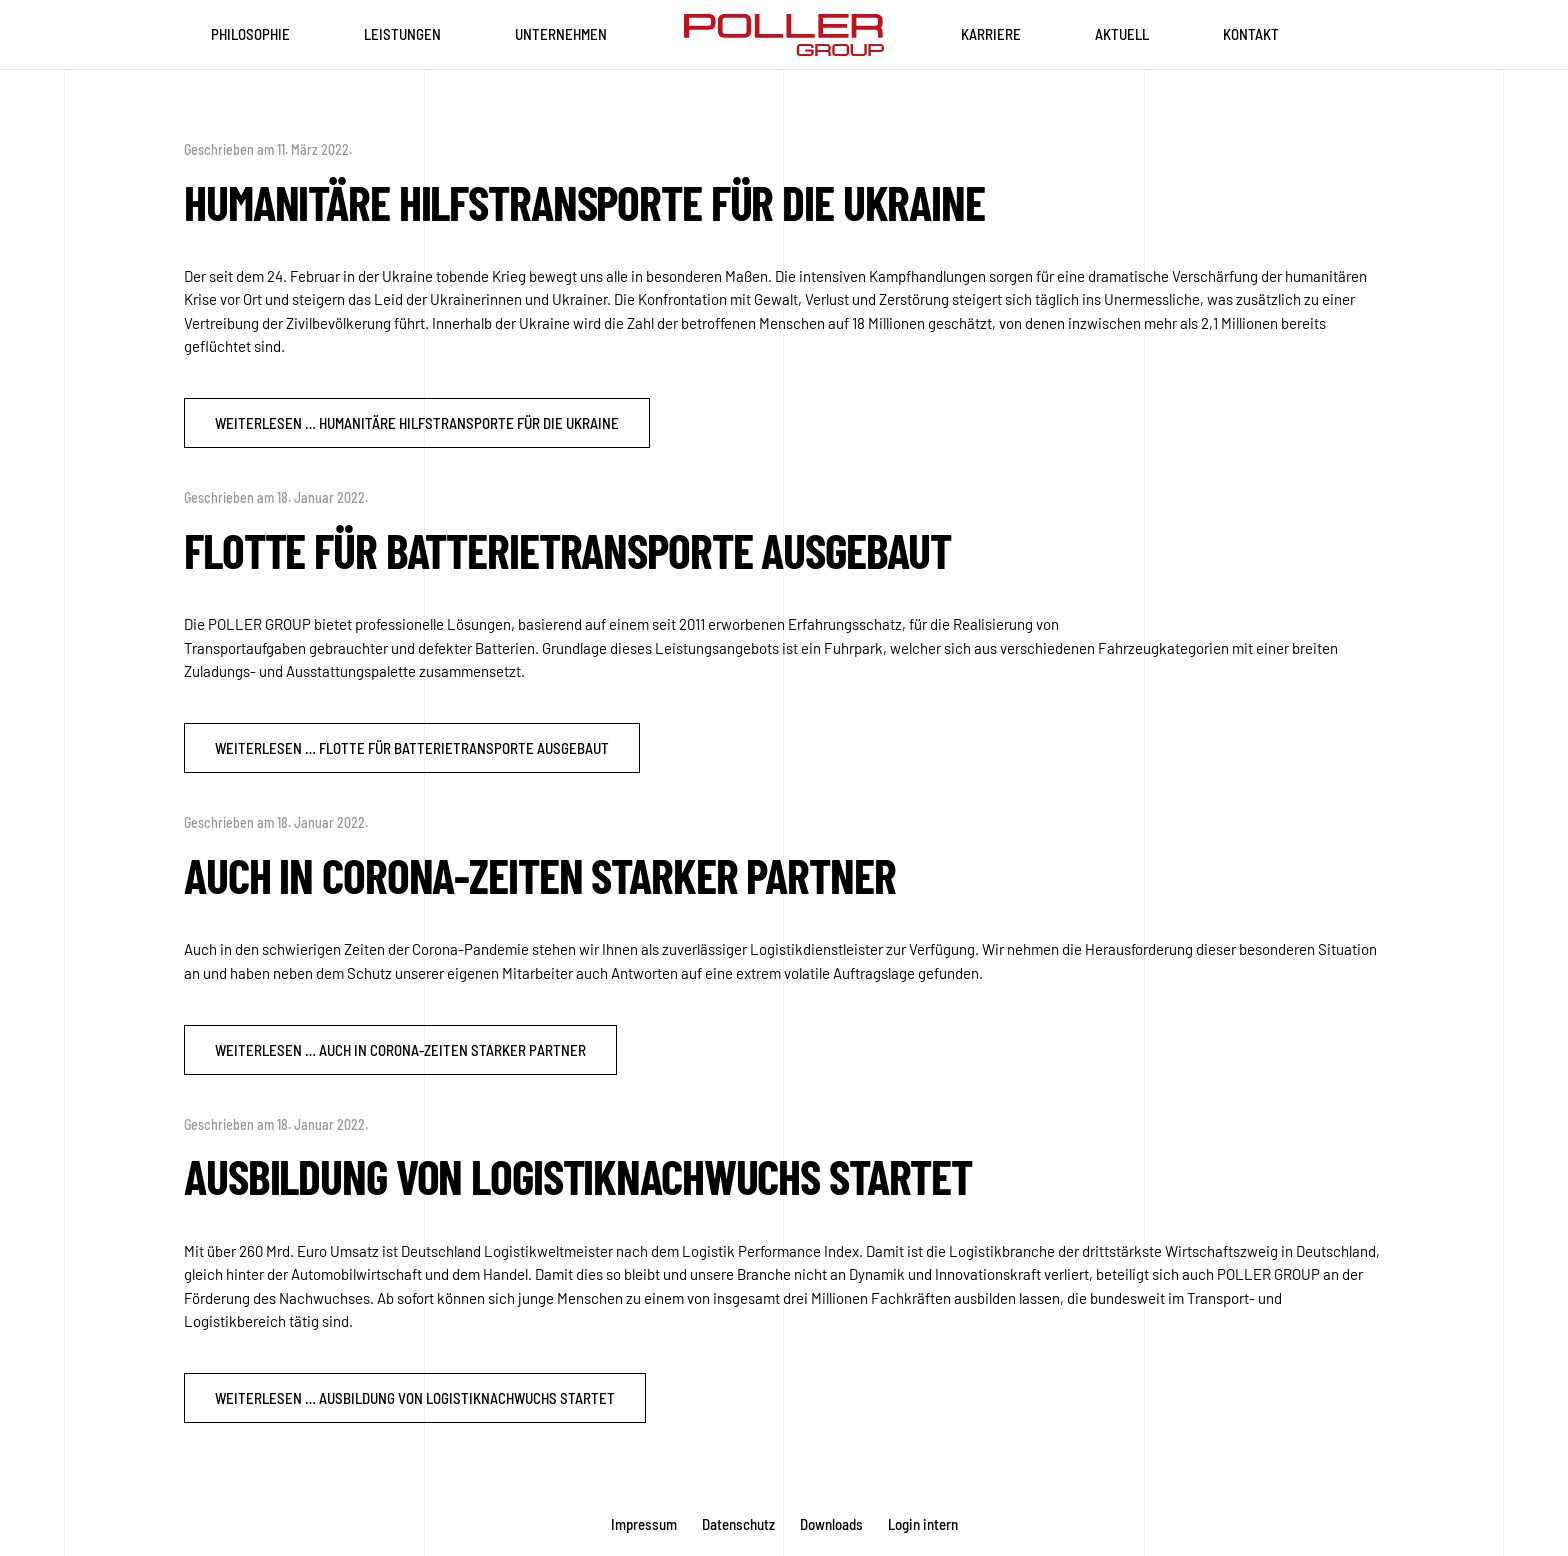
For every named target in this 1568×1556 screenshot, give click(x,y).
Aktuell (1122, 34)
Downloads (831, 1524)
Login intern (923, 1524)
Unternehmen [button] (561, 34)
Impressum (644, 1524)
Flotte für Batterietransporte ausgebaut (567, 550)
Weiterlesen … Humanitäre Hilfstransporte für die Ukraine (417, 423)
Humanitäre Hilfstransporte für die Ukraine (584, 202)
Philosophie (250, 34)
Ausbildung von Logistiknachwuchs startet (578, 1176)
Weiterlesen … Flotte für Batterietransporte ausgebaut (412, 748)
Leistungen (402, 34)
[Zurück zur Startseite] (784, 35)
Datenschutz (738, 1524)
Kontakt (1251, 34)
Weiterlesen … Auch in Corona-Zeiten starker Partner (400, 1050)
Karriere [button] (991, 34)
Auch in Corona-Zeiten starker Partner (539, 875)
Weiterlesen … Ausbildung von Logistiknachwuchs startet (415, 1398)
